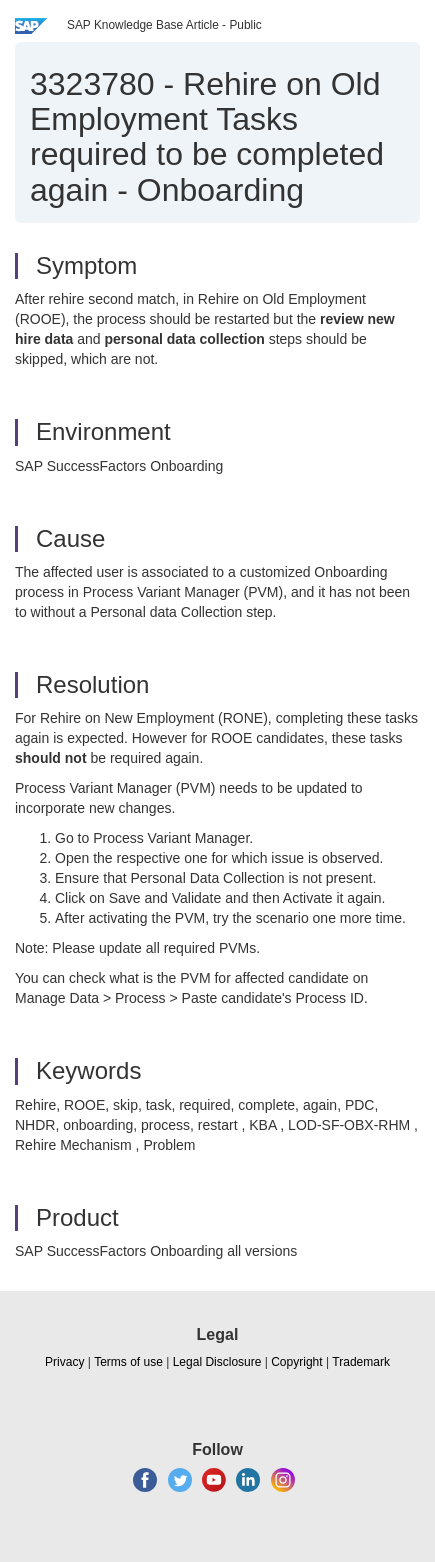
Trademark (361, 1362)
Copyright (296, 1362)
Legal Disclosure (217, 1362)
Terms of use (128, 1362)
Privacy (64, 1362)
